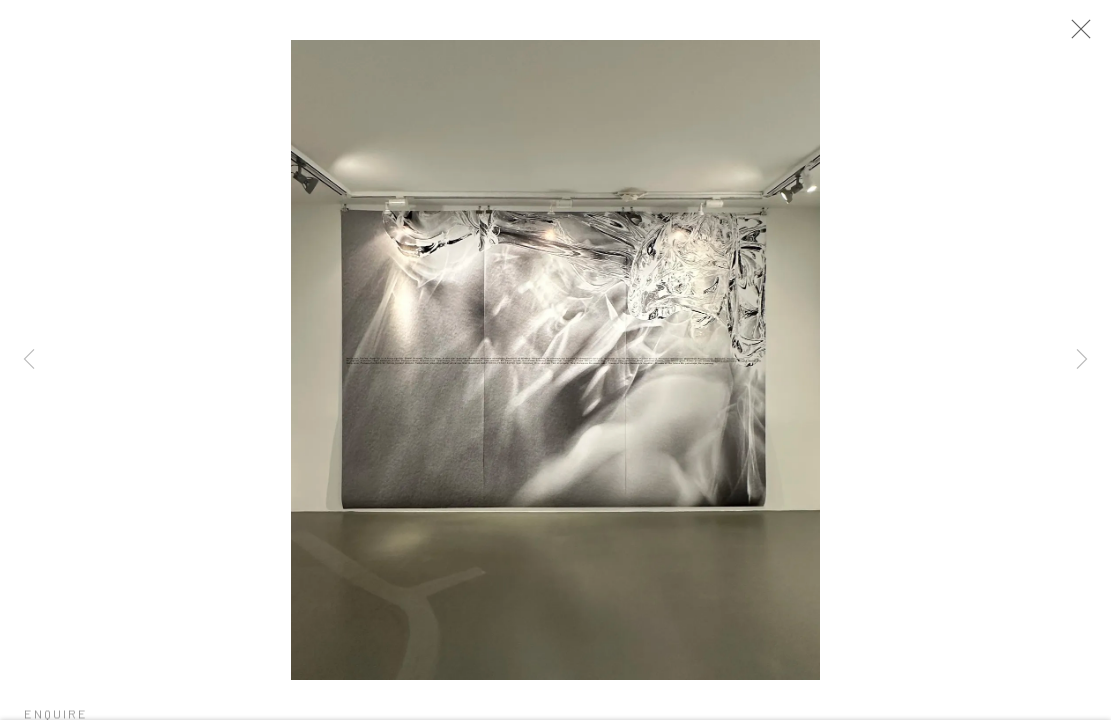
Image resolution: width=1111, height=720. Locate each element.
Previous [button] (29, 360)
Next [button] (1082, 360)
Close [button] (1087, 35)
